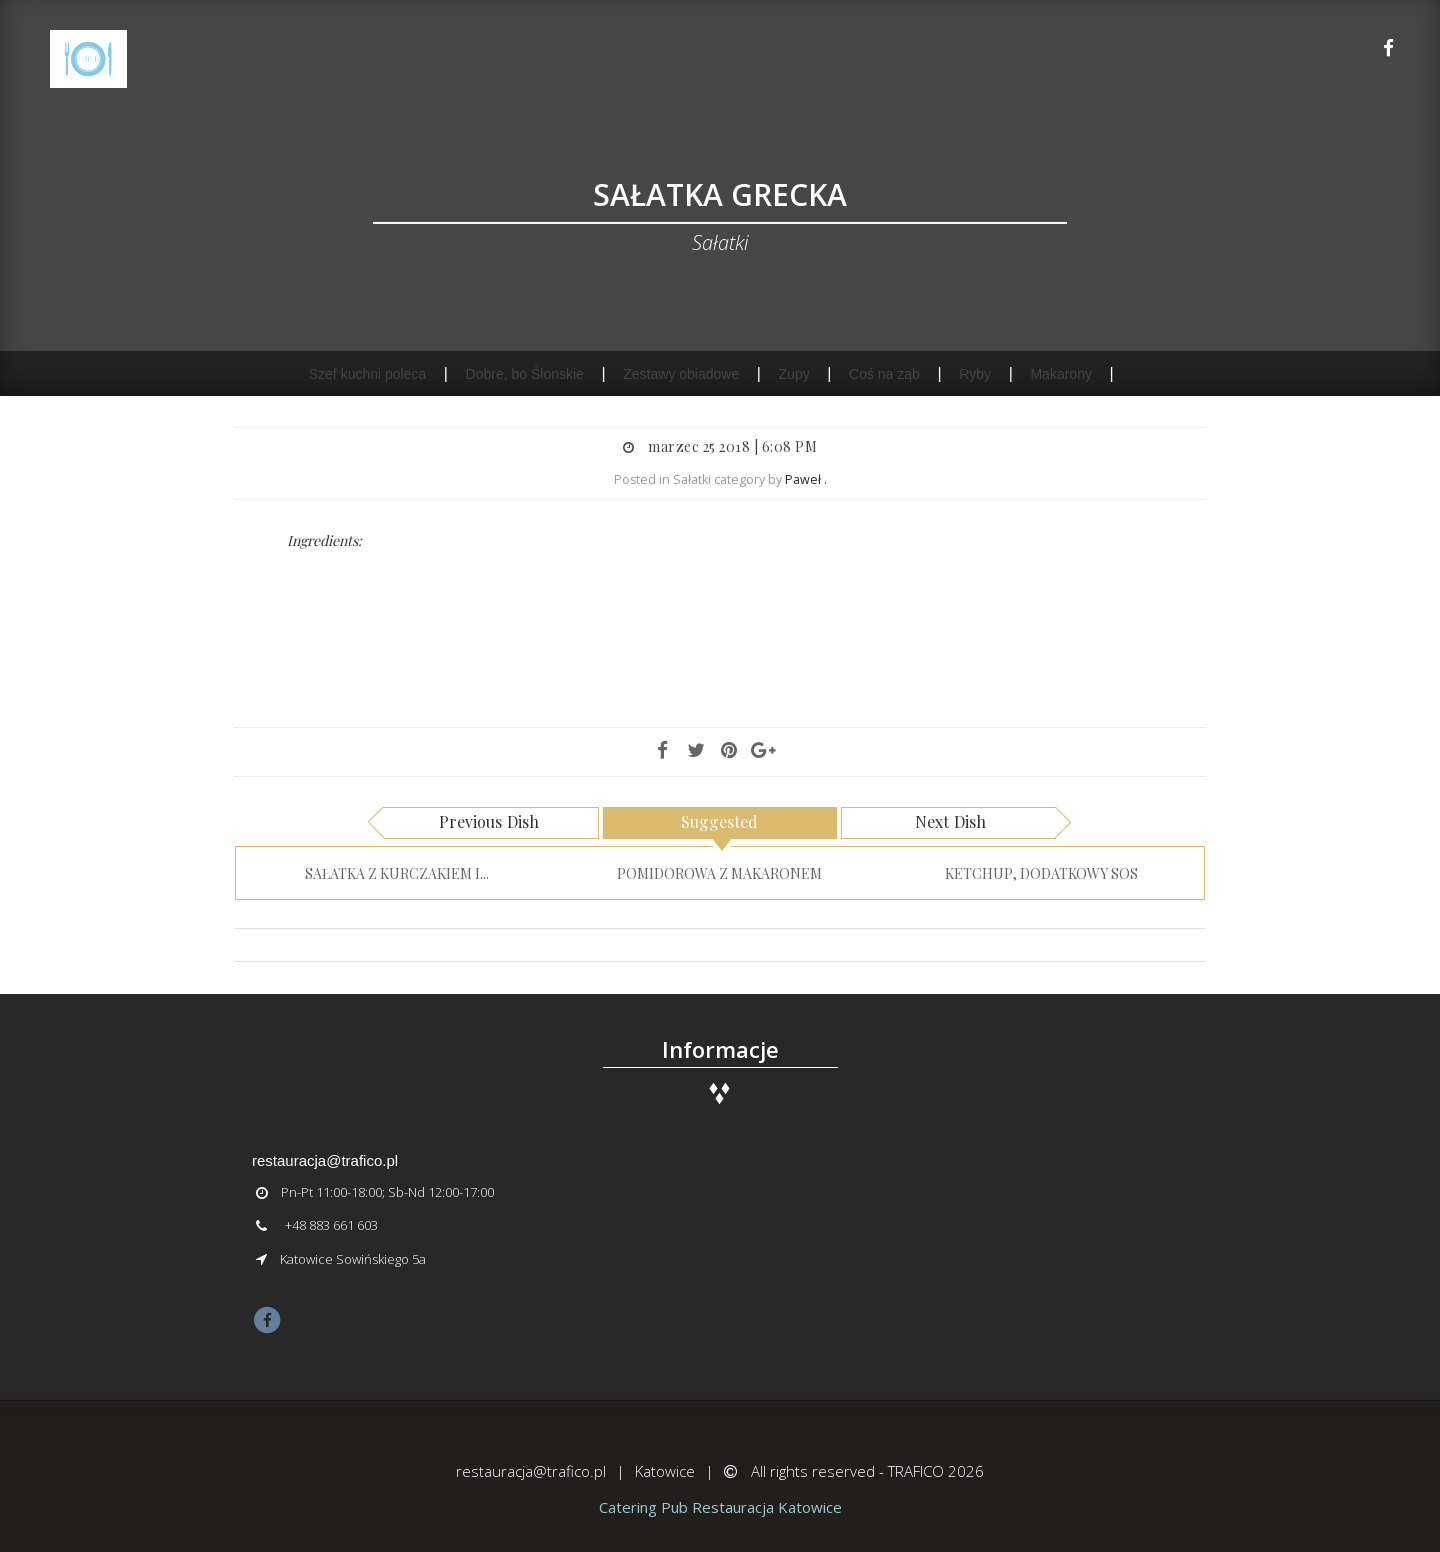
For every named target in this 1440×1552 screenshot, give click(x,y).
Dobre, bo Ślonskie (525, 374)
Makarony (1060, 374)
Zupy (794, 374)
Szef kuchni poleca (368, 374)
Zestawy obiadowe (681, 374)
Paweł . (806, 479)
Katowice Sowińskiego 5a (353, 1259)
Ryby (975, 374)
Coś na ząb (884, 374)
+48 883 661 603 (331, 1225)
